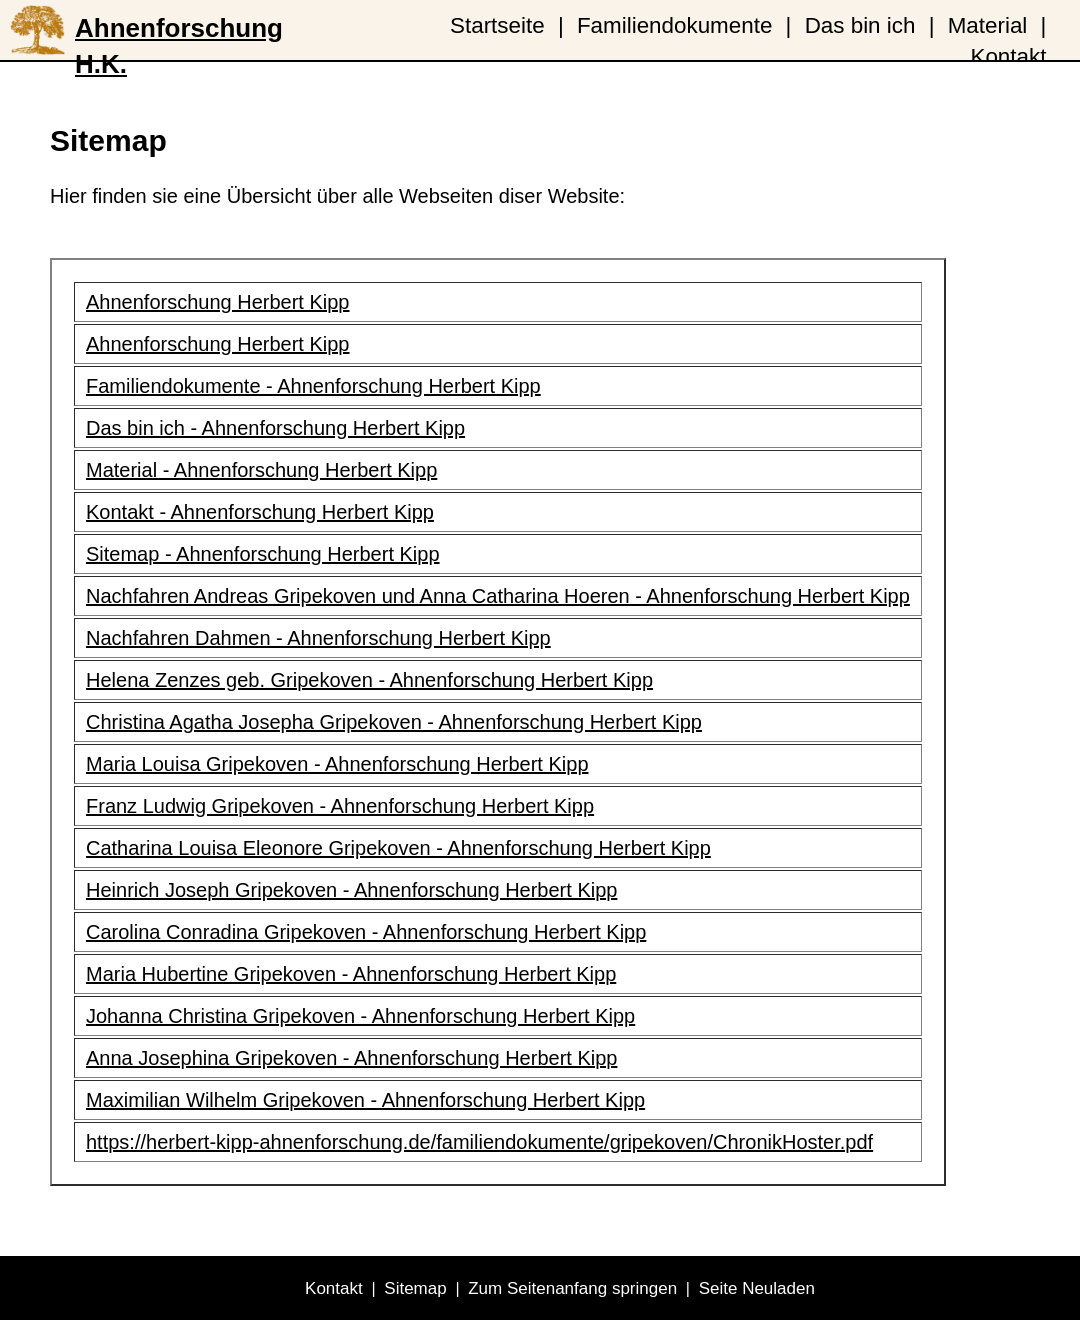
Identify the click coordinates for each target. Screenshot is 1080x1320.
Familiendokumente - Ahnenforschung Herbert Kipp (313, 386)
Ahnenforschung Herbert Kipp (218, 302)
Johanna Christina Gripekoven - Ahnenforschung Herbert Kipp (360, 1016)
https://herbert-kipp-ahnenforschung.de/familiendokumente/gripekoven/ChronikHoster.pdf (479, 1142)
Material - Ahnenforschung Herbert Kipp (261, 470)
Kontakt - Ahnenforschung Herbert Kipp (260, 512)
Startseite (497, 25)
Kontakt (1008, 56)
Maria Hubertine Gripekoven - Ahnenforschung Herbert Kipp (351, 974)
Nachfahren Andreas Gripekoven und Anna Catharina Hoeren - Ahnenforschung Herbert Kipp (498, 596)
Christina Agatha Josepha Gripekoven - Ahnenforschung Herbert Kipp (394, 722)
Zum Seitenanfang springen (572, 1288)
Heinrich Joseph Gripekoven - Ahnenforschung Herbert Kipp (351, 890)
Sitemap (415, 1288)
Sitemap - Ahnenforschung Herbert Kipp (263, 554)
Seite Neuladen (757, 1288)
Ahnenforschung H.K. (179, 36)
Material (988, 25)
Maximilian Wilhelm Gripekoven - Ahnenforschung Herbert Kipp (365, 1100)
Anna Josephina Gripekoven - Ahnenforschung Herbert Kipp (351, 1058)
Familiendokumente (674, 25)
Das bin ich (860, 25)
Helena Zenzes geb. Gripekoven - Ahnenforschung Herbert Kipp (369, 680)
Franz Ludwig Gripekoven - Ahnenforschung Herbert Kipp (340, 806)
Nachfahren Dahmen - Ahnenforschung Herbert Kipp (318, 638)
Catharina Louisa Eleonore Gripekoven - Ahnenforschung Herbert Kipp (398, 848)
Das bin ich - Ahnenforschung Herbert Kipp (275, 428)
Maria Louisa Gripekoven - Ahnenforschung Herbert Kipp (337, 764)
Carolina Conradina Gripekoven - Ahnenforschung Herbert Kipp (366, 932)
